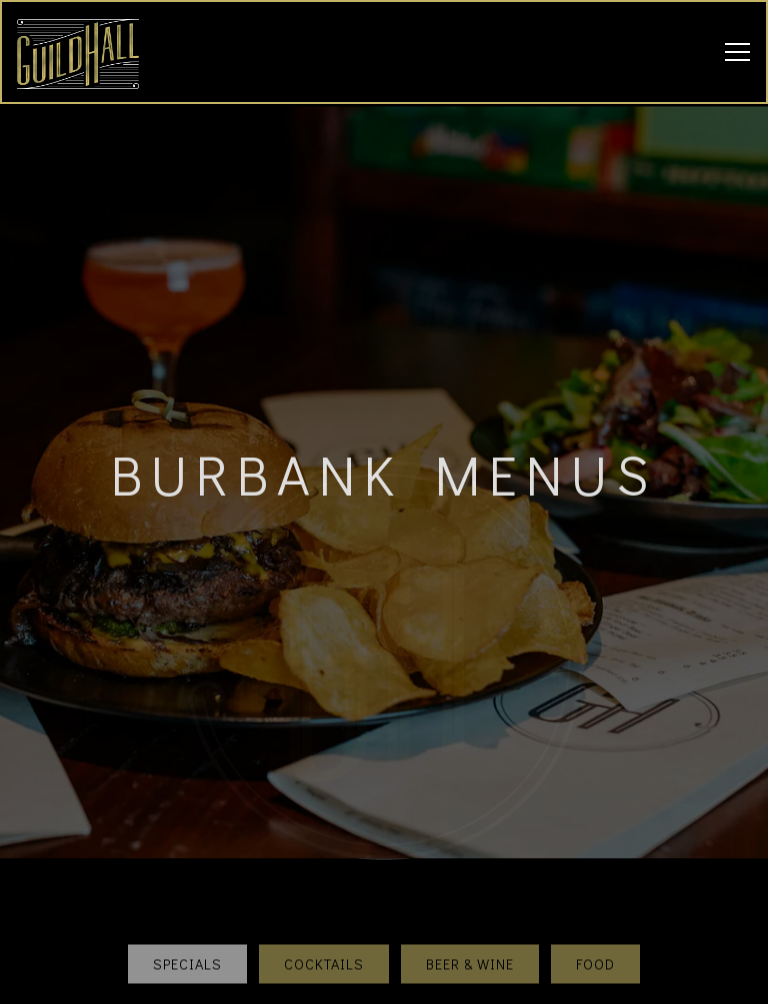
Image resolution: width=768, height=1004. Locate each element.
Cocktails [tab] (324, 949)
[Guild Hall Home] (87, 52)
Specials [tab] (187, 949)
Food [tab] (595, 949)
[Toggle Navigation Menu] (737, 52)
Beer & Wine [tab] (470, 949)
